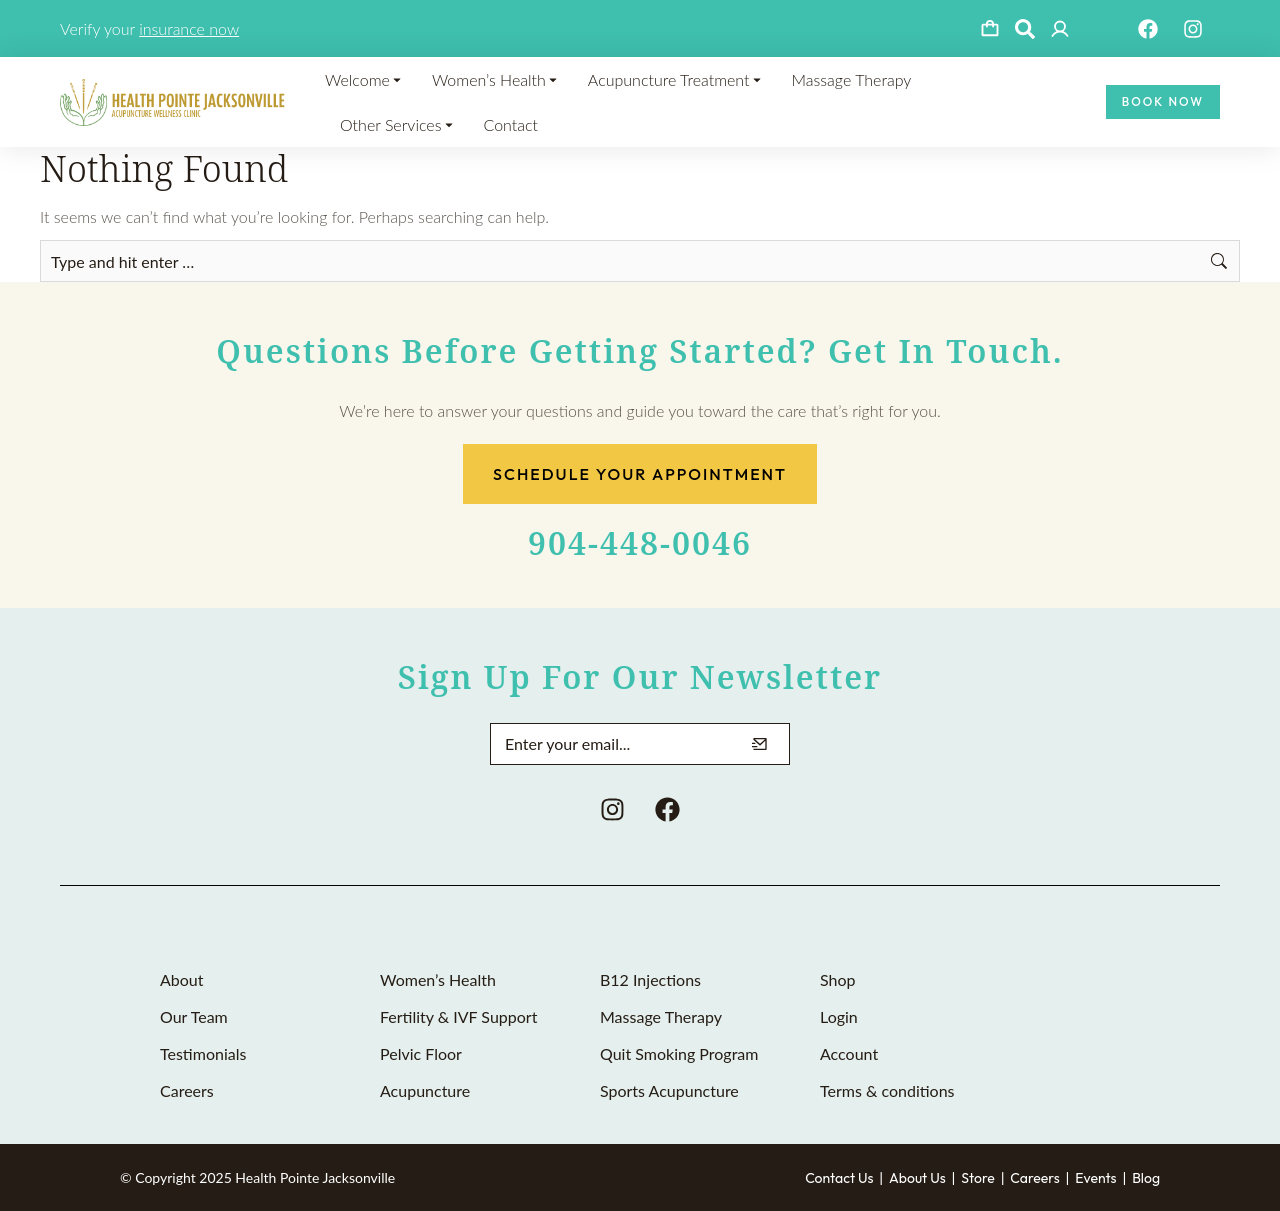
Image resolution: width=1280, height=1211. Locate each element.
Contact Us (839, 1178)
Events (1095, 1178)
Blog (1146, 1178)
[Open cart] (990, 29)
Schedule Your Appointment (640, 474)
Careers (1034, 1178)
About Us (917, 1178)
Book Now (1163, 101)
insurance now (189, 28)
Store (978, 1178)
